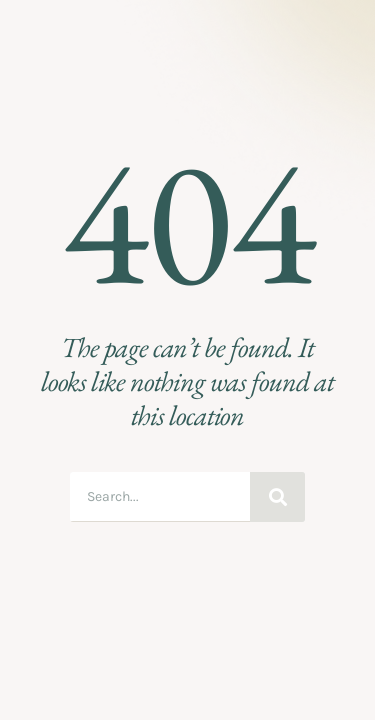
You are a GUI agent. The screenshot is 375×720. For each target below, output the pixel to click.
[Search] (277, 497)
